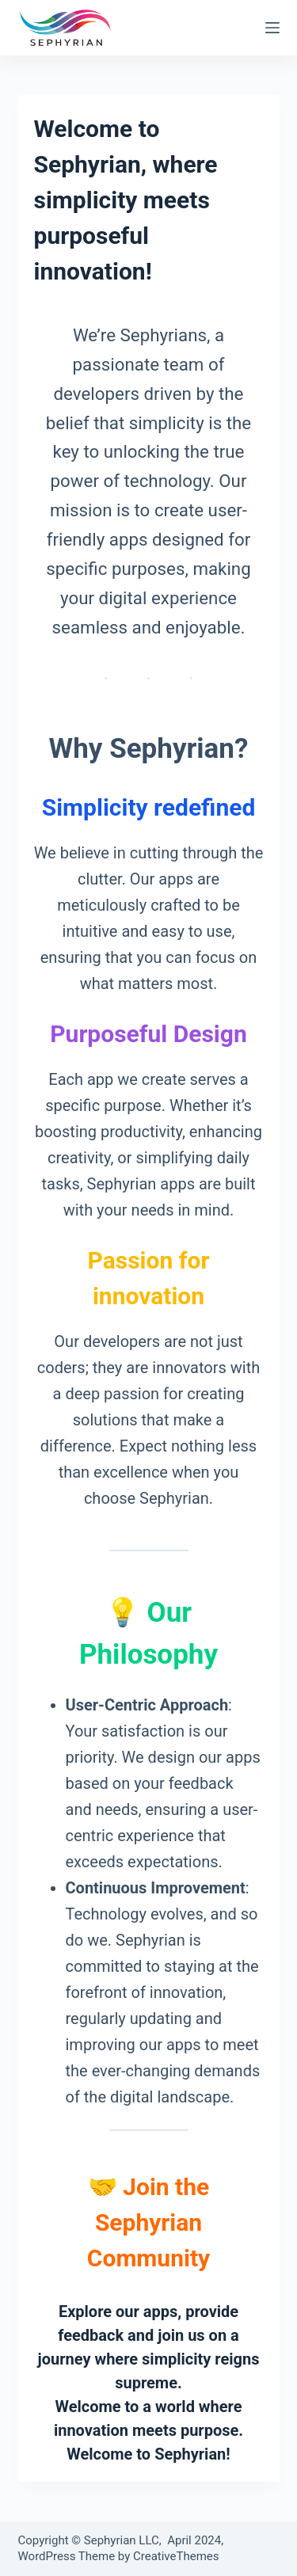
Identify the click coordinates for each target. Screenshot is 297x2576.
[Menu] (272, 28)
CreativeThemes (176, 2556)
